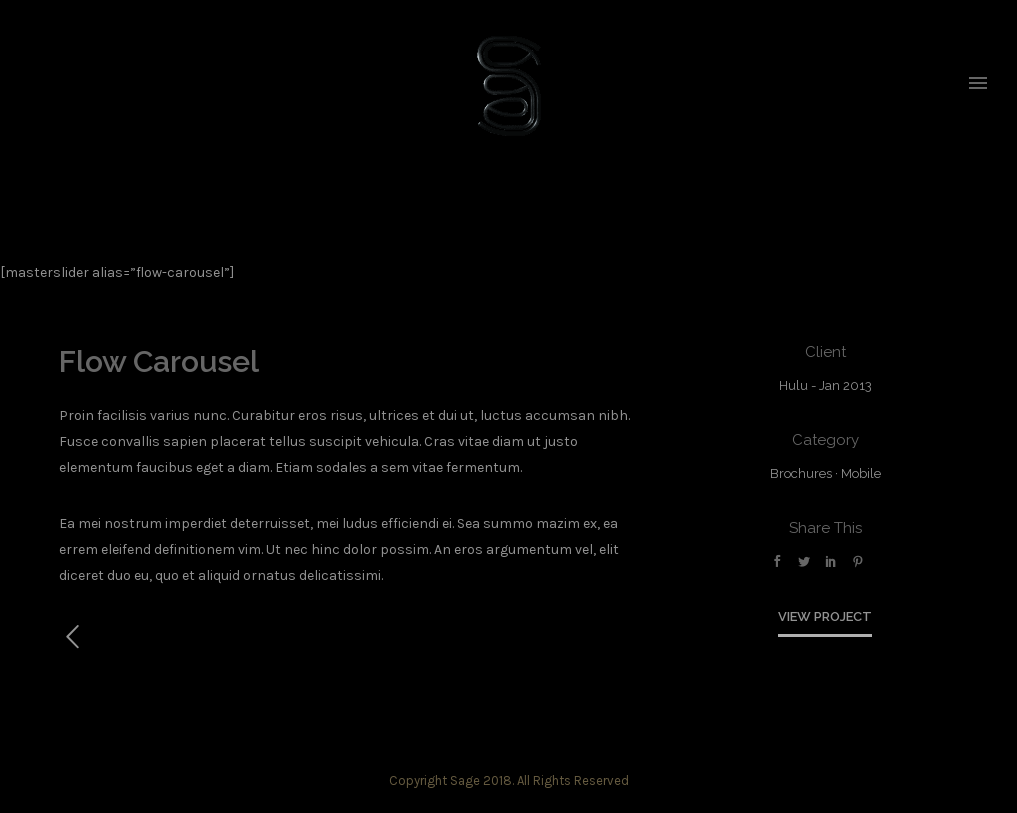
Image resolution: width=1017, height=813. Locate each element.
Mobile (861, 473)
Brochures (801, 473)
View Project (825, 616)
